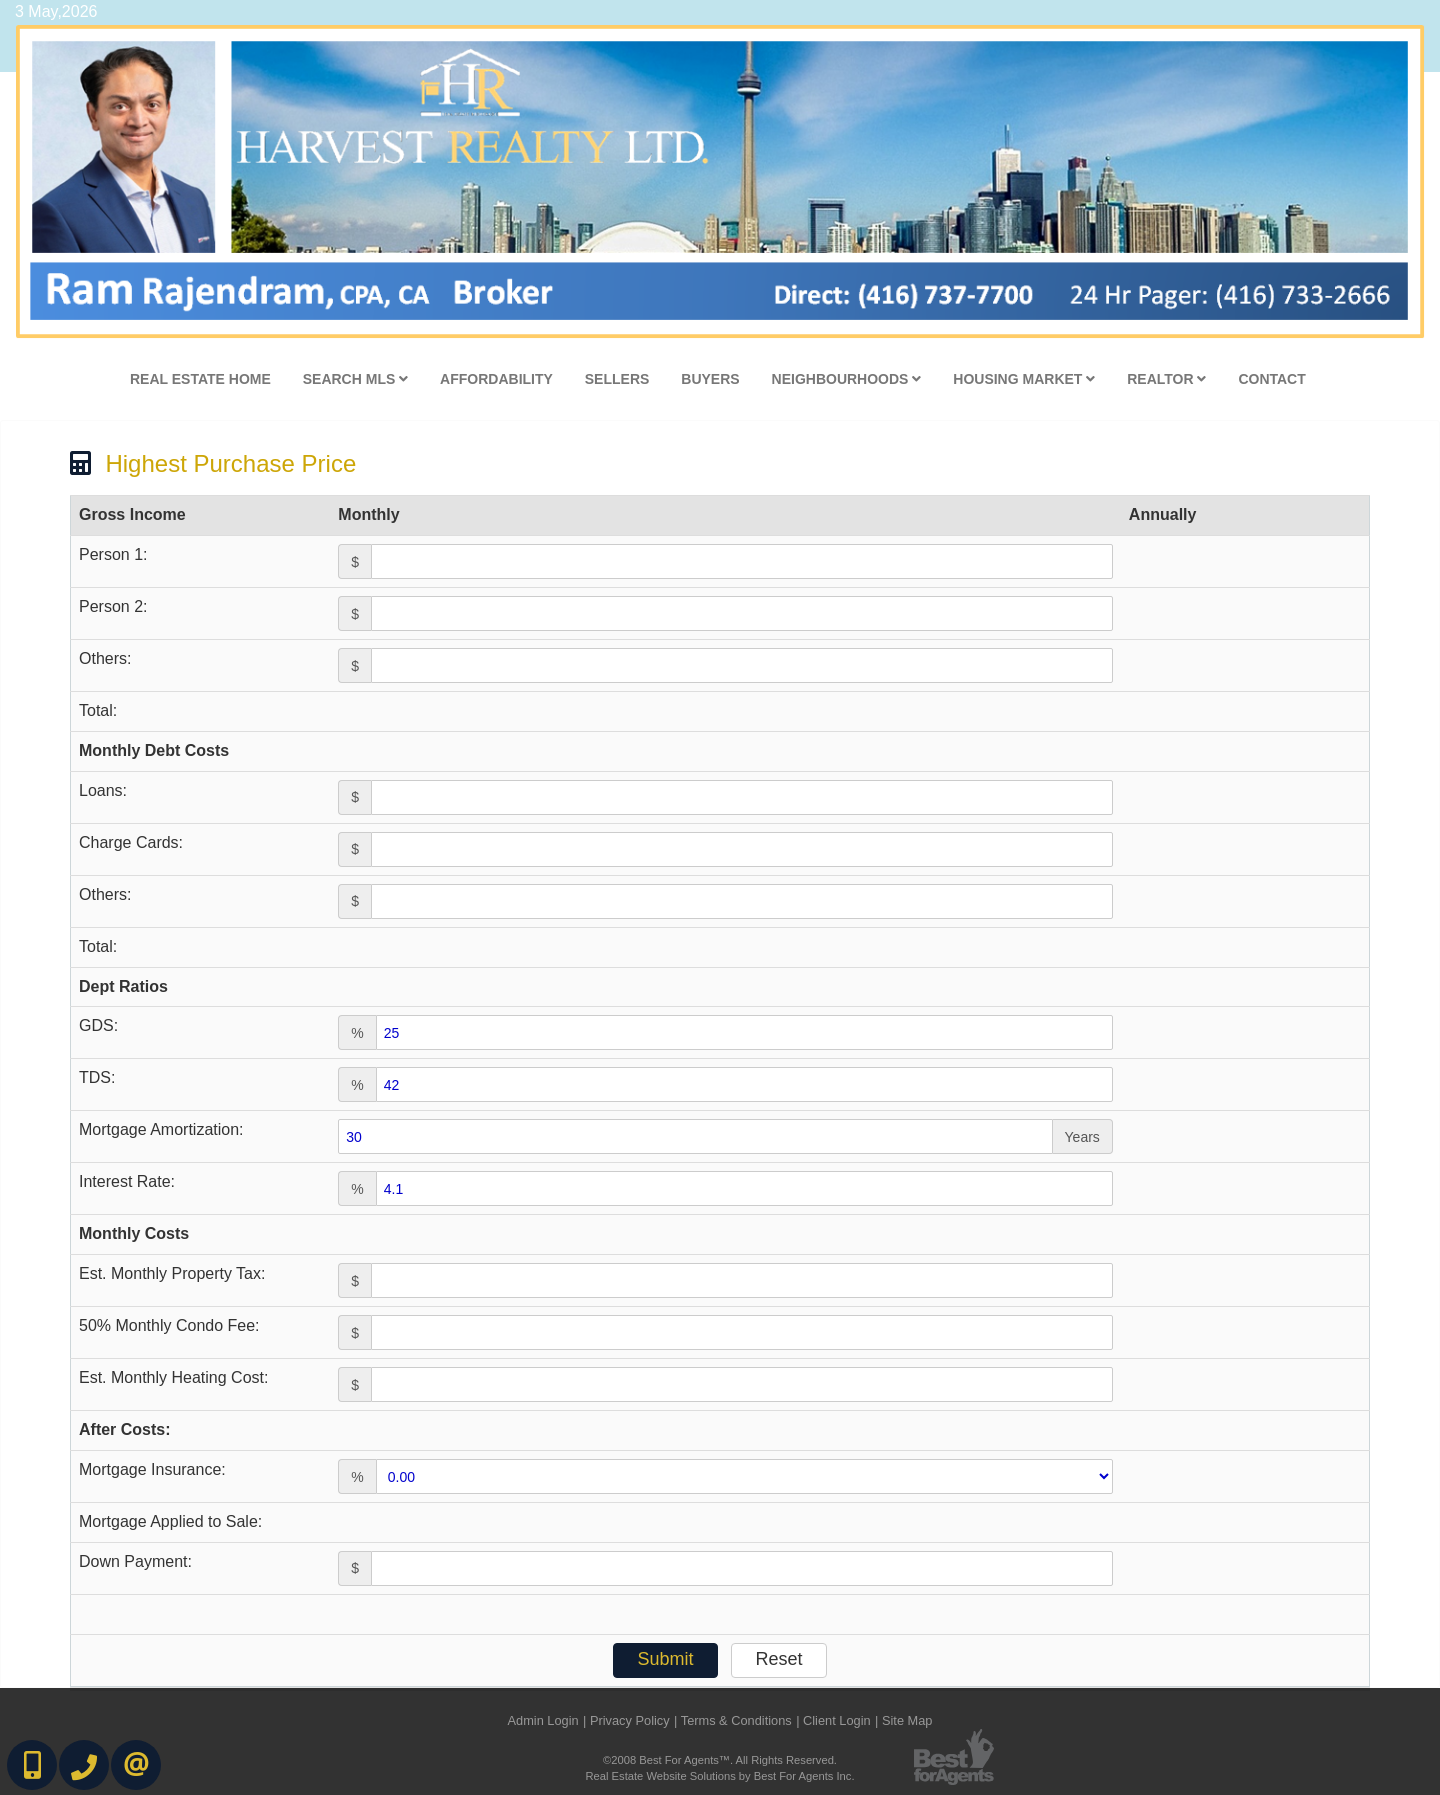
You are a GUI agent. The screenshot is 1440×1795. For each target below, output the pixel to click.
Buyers (710, 379)
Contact (1271, 379)
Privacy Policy (630, 1720)
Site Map (907, 1720)
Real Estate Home (200, 379)
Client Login (837, 1720)
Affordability (496, 379)
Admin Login (542, 1720)
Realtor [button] (1166, 379)
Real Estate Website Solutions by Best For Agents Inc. (719, 1776)
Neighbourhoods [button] (847, 379)
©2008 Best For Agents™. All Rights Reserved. (720, 1760)
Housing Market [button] (1024, 379)
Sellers (617, 379)
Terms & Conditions (736, 1720)
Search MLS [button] (355, 379)
